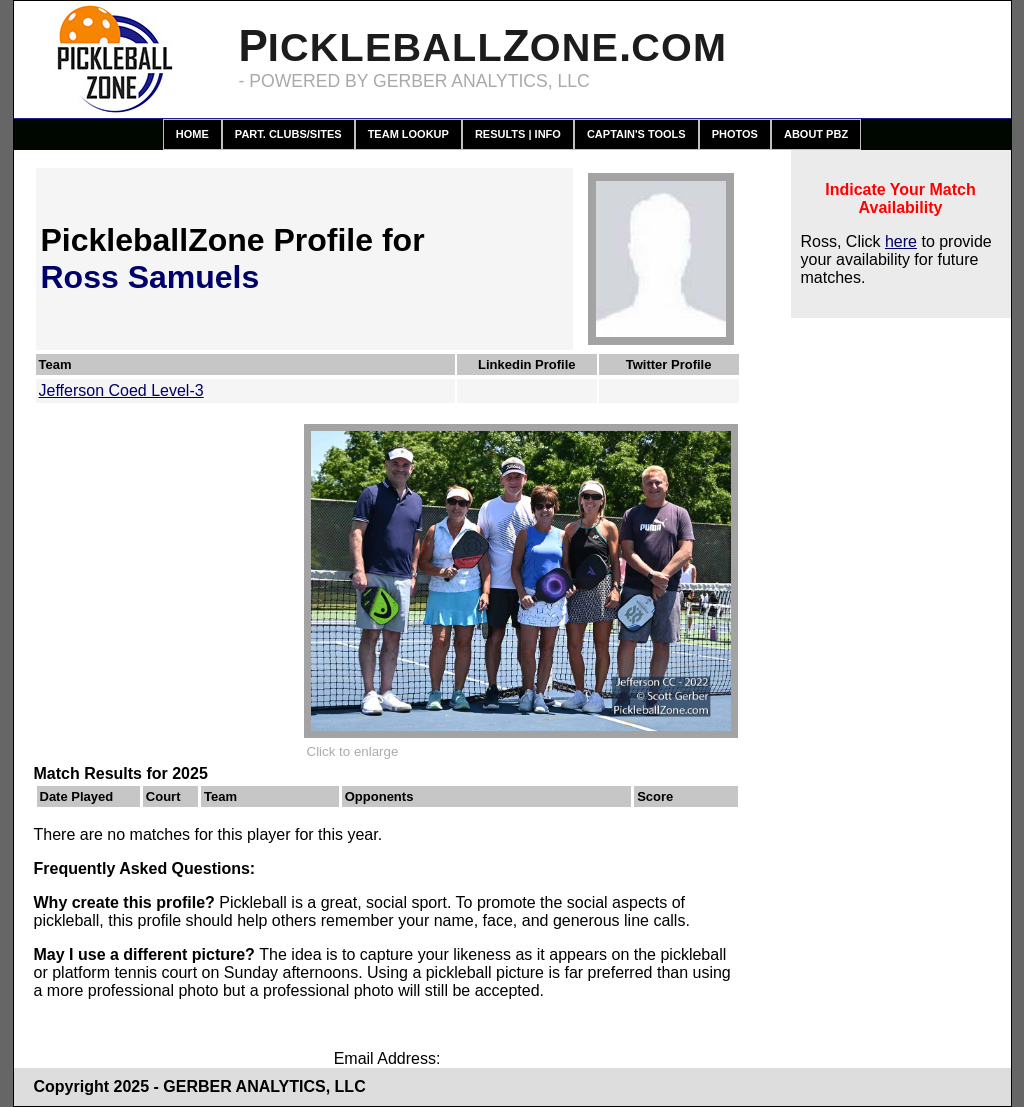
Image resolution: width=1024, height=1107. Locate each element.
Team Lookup (408, 134)
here (901, 241)
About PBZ (816, 134)
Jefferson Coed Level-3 (121, 390)
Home (192, 134)
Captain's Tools (636, 134)
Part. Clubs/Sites (288, 134)
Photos (735, 134)
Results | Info (518, 134)
